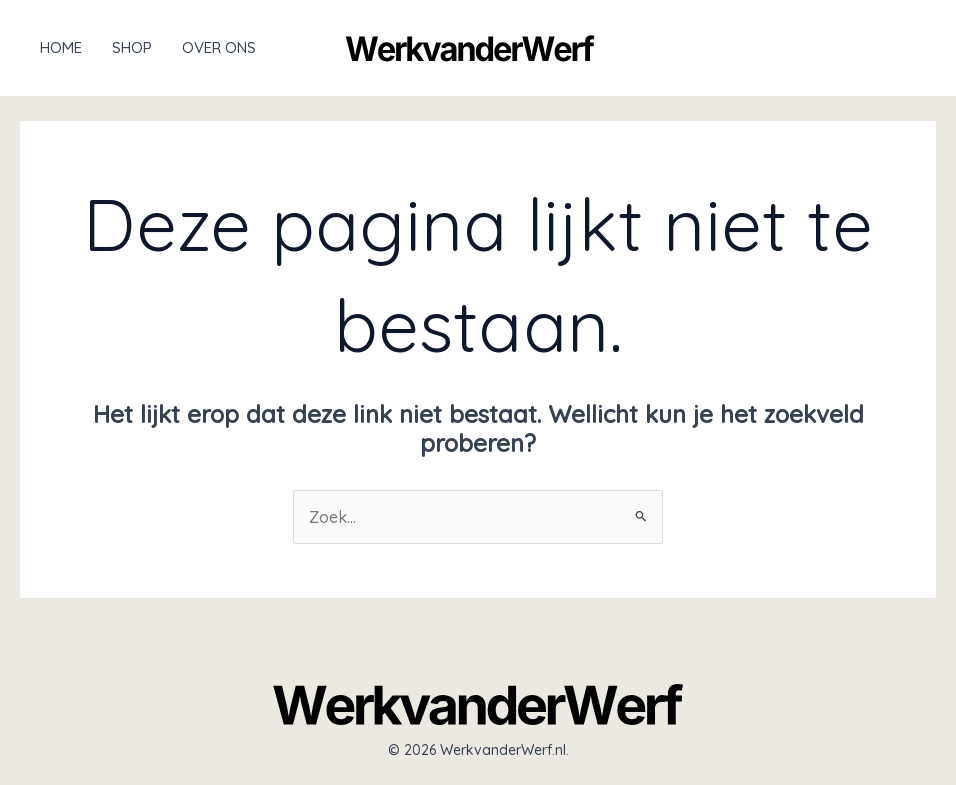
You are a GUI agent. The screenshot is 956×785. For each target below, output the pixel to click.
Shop (132, 47)
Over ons (219, 47)
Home (61, 47)
